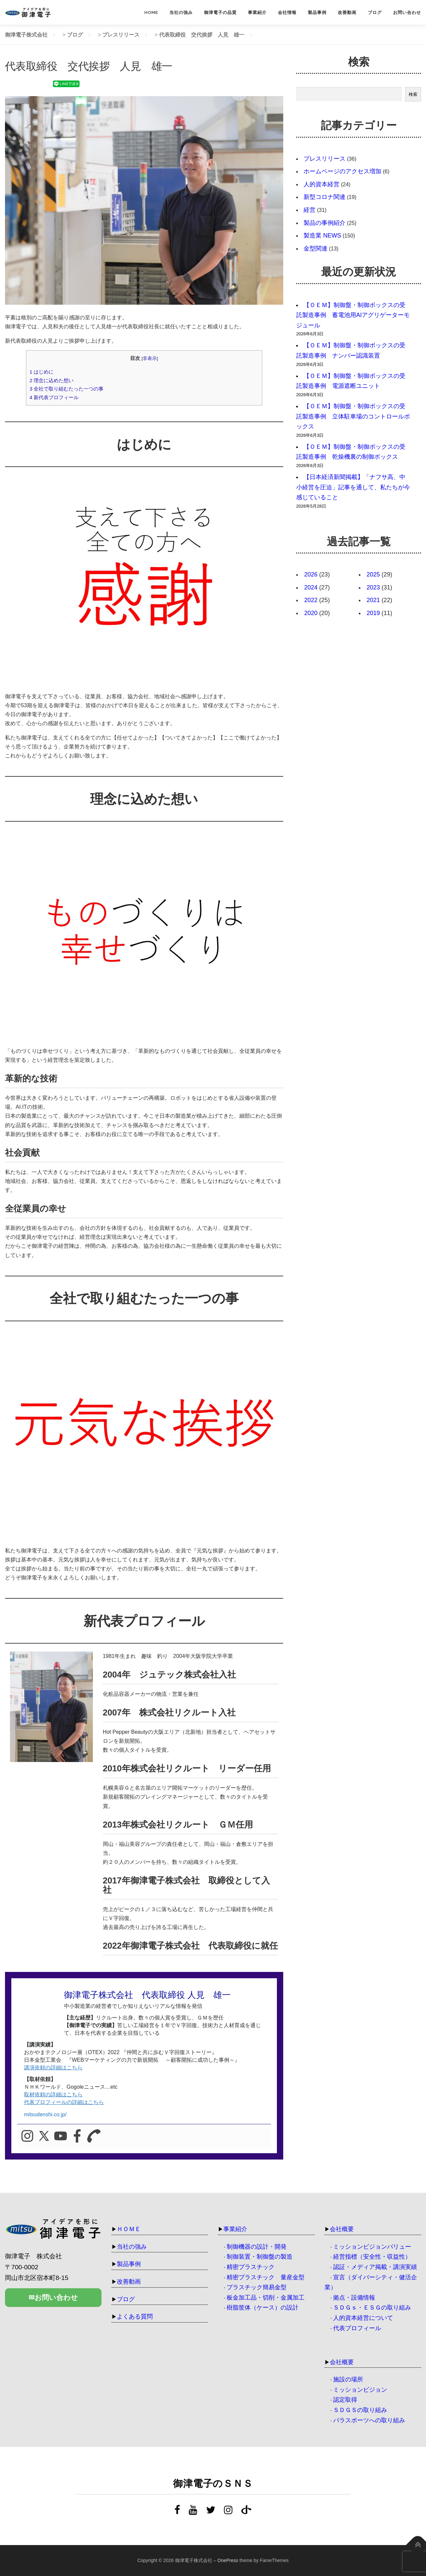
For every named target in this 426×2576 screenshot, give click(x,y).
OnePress (227, 2560)
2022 (311, 600)
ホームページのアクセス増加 (342, 171)
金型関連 (315, 248)
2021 (373, 600)
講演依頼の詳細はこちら (53, 2067)
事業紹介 (257, 12)
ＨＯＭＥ (129, 2229)
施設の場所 (348, 2379)
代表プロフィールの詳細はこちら (64, 2102)
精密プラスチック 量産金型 (266, 2277)
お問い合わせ (407, 12)
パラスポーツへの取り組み (369, 2420)
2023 (373, 587)
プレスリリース (324, 158)
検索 (413, 94)
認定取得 (345, 2399)
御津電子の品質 (220, 12)
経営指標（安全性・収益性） (372, 2256)
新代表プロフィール (54, 397)
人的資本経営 (321, 184)
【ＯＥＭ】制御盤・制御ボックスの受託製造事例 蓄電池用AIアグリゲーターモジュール (353, 315)
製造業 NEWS (322, 235)
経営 (310, 210)
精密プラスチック (251, 2267)
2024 (311, 587)
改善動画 (347, 12)
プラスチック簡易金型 (257, 2287)
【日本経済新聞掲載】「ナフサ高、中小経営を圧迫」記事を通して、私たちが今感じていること (353, 487)
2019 (373, 613)
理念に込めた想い (52, 380)
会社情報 (287, 12)
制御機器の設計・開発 (257, 2246)
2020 (311, 613)
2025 (373, 574)
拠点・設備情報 (354, 2297)
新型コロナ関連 (324, 197)
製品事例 (317, 12)
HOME (151, 12)
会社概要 (342, 2229)
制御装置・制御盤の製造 (260, 2256)
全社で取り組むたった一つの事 (67, 389)
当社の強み (181, 12)
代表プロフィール (357, 2328)
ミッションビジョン (360, 2389)
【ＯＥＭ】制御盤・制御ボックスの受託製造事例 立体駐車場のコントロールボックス (353, 416)
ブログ (375, 12)
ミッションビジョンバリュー (372, 2246)
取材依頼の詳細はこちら (53, 2094)
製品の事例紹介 (324, 223)
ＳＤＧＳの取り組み (360, 2410)
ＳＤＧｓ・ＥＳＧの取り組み (372, 2307)
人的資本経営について (363, 2318)
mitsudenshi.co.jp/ (45, 2114)
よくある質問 (135, 2316)
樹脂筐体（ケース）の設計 (263, 2307)
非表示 (150, 358)
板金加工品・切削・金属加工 (266, 2297)
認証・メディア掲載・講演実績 (375, 2267)
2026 (311, 574)
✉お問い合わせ (53, 2299)
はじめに (42, 372)
